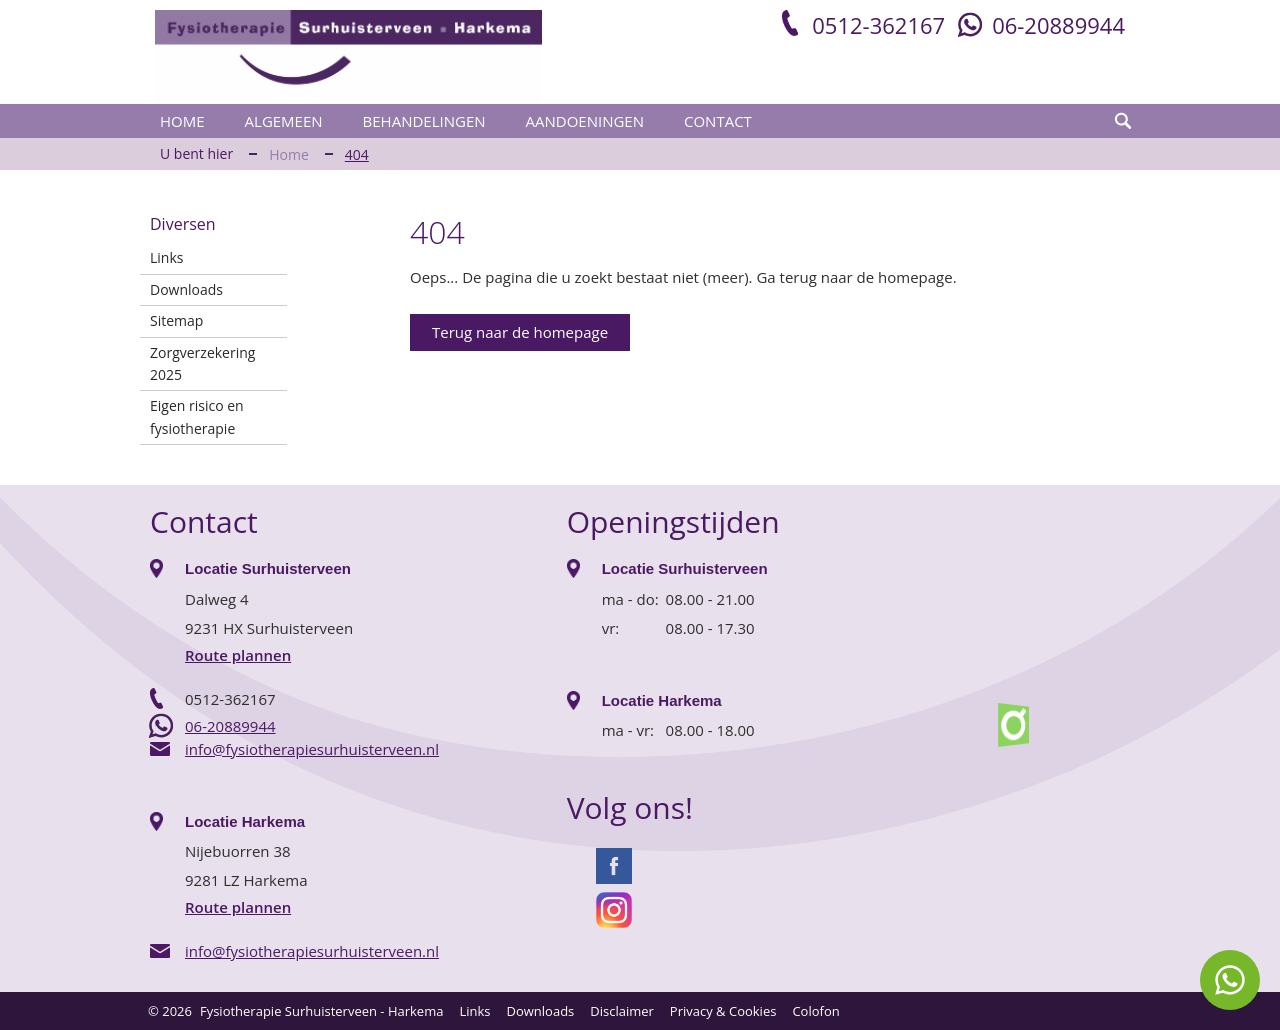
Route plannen (238, 655)
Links (166, 257)
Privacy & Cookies (723, 1011)
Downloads (186, 289)
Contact (718, 121)
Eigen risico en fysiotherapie (197, 416)
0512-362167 (878, 25)
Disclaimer (622, 1011)
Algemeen (284, 121)
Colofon (815, 1011)
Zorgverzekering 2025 (202, 363)
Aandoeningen (585, 121)
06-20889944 (1058, 25)
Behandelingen (424, 121)
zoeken (1123, 121)
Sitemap (176, 320)
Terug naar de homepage (520, 332)
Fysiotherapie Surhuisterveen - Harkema (321, 1011)
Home (182, 121)
